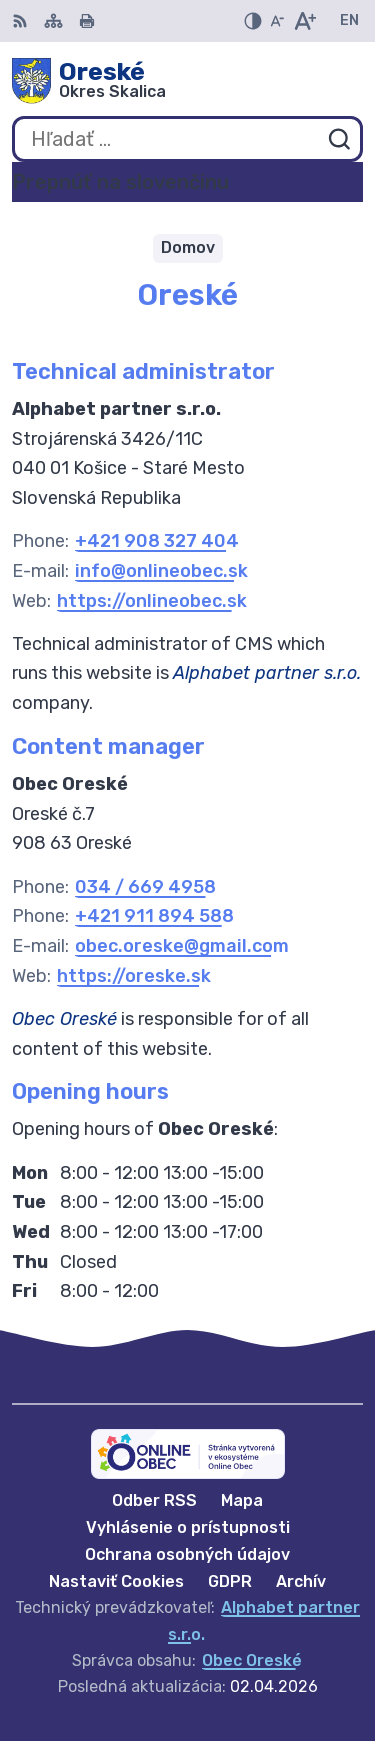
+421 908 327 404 (157, 541)
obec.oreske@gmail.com (182, 946)
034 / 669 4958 (145, 887)
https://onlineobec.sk (152, 601)
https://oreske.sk (134, 976)
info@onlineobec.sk (161, 571)
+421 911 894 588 (154, 916)
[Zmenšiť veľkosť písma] (277, 21)
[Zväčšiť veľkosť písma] (304, 21)
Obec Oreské (252, 1660)
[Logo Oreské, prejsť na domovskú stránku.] (187, 81)
